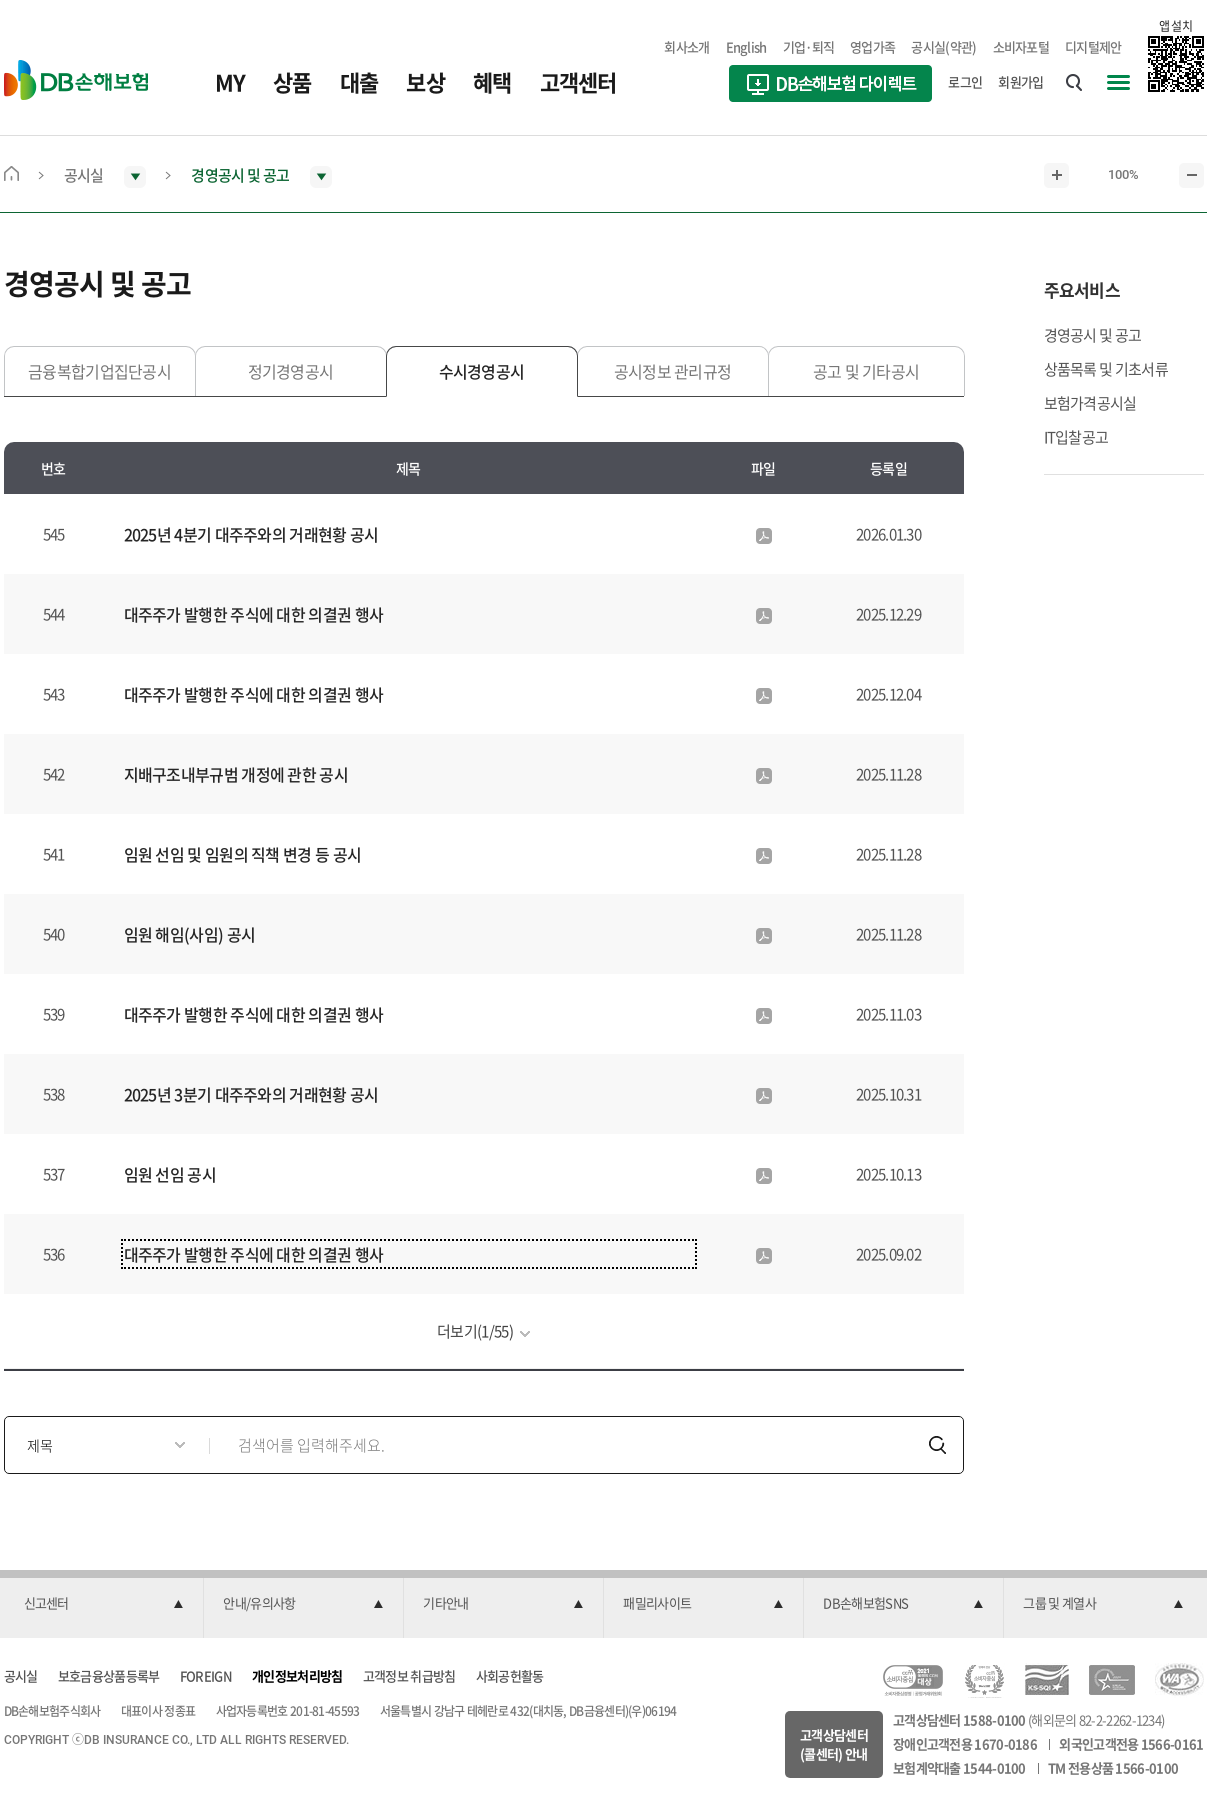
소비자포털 (1021, 46)
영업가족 (872, 46)
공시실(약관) (943, 46)
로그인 (965, 81)
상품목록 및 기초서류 (1106, 369)
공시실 (21, 1675)
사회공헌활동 (510, 1675)
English (746, 46)
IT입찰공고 (1076, 437)
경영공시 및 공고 (1093, 335)
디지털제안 (1093, 46)
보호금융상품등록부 (109, 1675)
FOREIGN (206, 1675)
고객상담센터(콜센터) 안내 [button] (834, 1744)
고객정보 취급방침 (409, 1675)
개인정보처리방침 (297, 1675)
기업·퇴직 (809, 46)
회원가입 (1020, 81)
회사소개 (686, 46)
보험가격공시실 (1090, 403)
